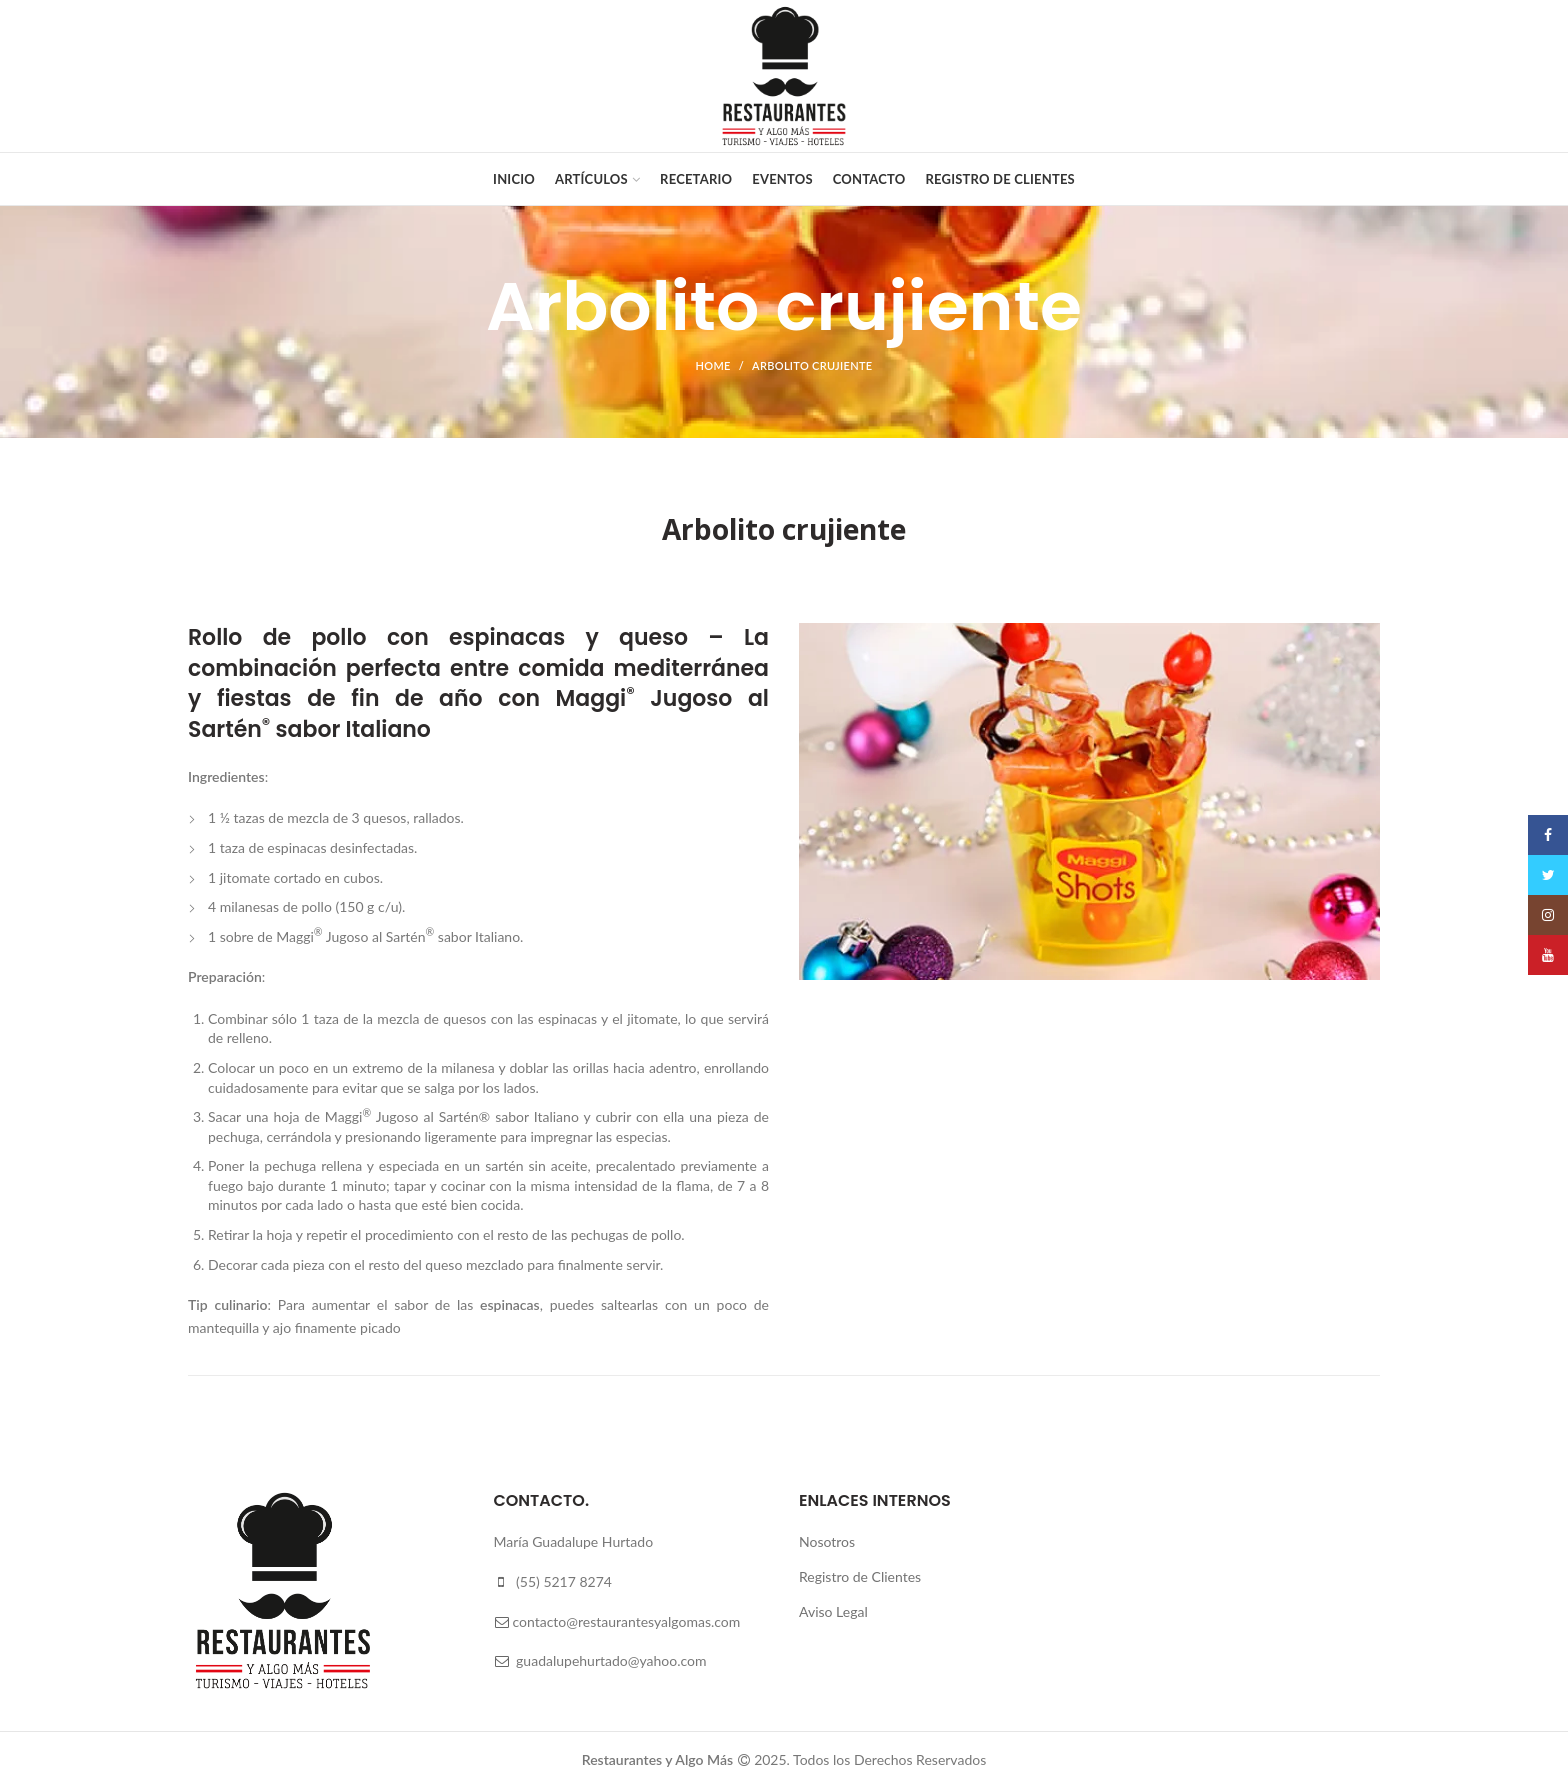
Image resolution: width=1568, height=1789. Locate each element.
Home (713, 365)
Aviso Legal (833, 1611)
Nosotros (827, 1541)
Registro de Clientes (860, 1576)
